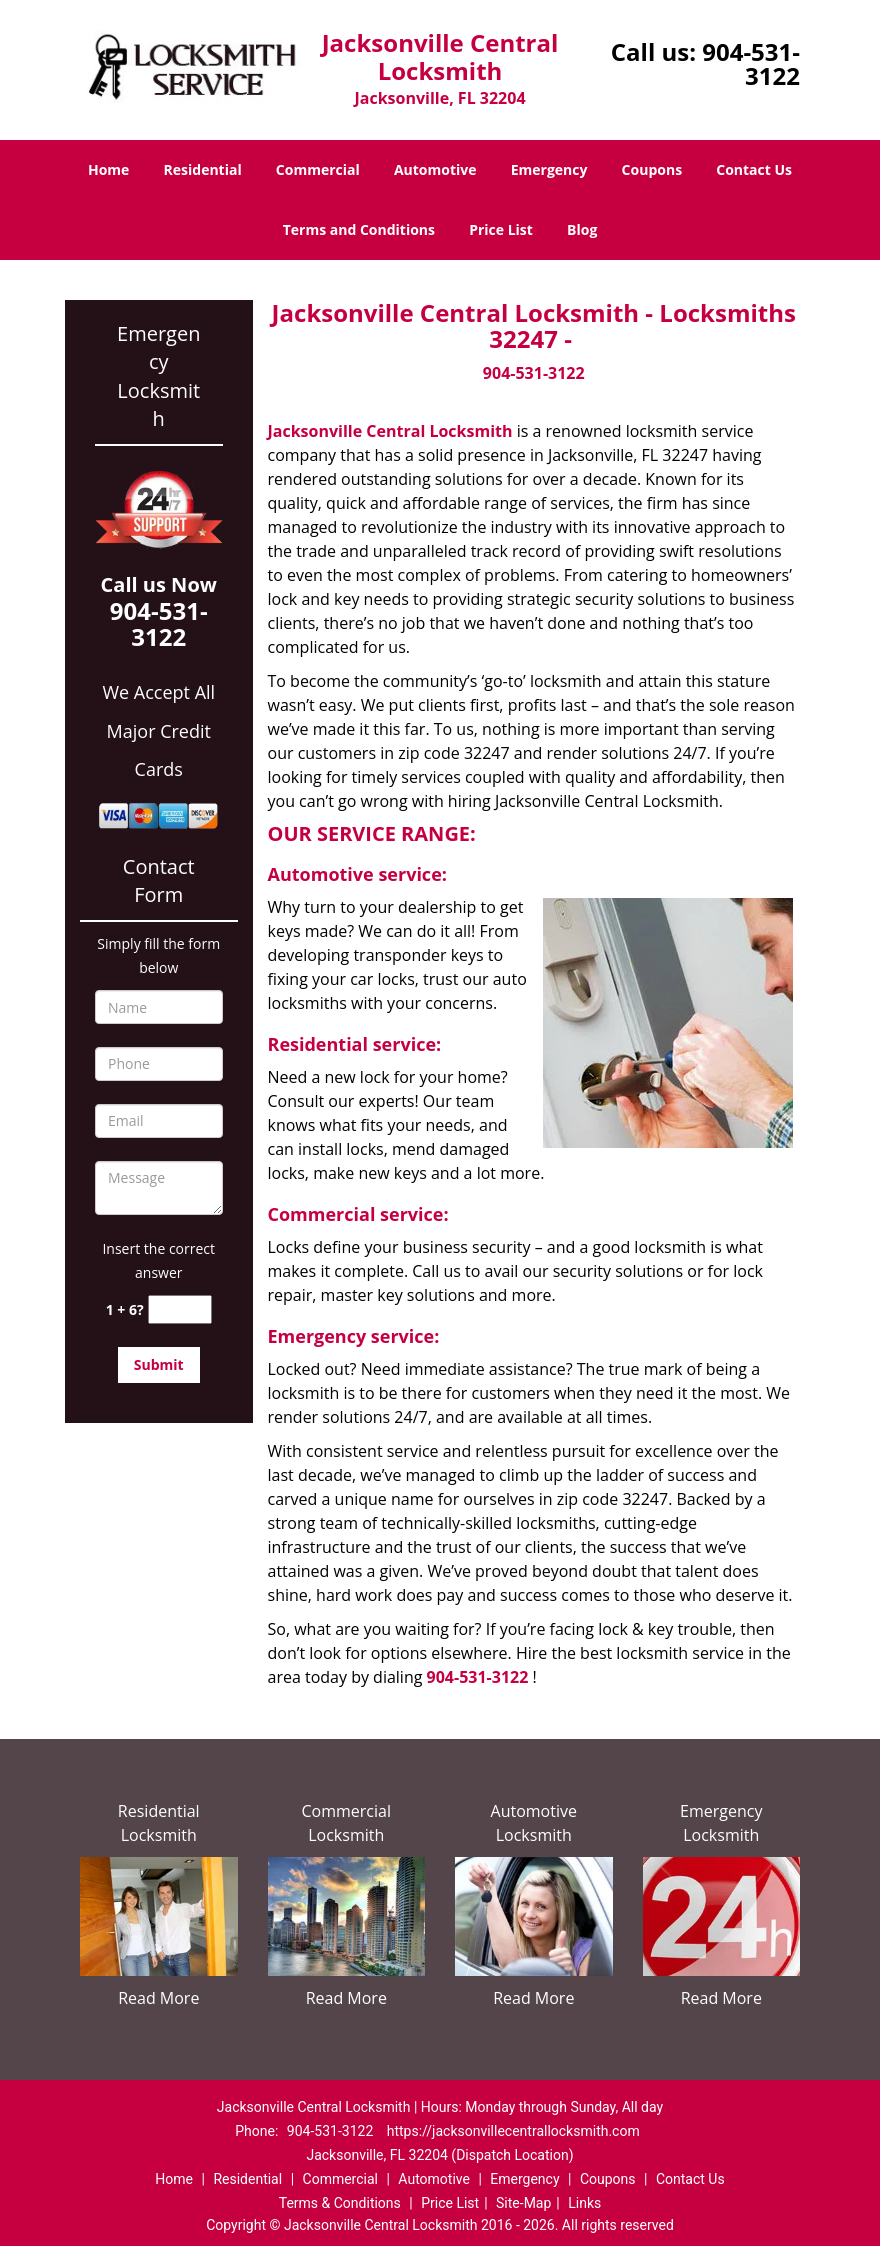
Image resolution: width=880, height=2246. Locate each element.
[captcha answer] (180, 1309)
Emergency (549, 169)
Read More (158, 1998)
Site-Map (523, 2203)
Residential (203, 169)
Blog (582, 229)
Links (584, 2203)
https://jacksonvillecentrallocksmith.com (513, 2131)
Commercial (318, 169)
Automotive (435, 169)
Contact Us (754, 169)
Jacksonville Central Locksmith (390, 431)
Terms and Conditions (359, 229)
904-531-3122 (751, 63)
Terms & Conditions (340, 2203)
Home (108, 169)
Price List (501, 229)
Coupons (652, 169)
